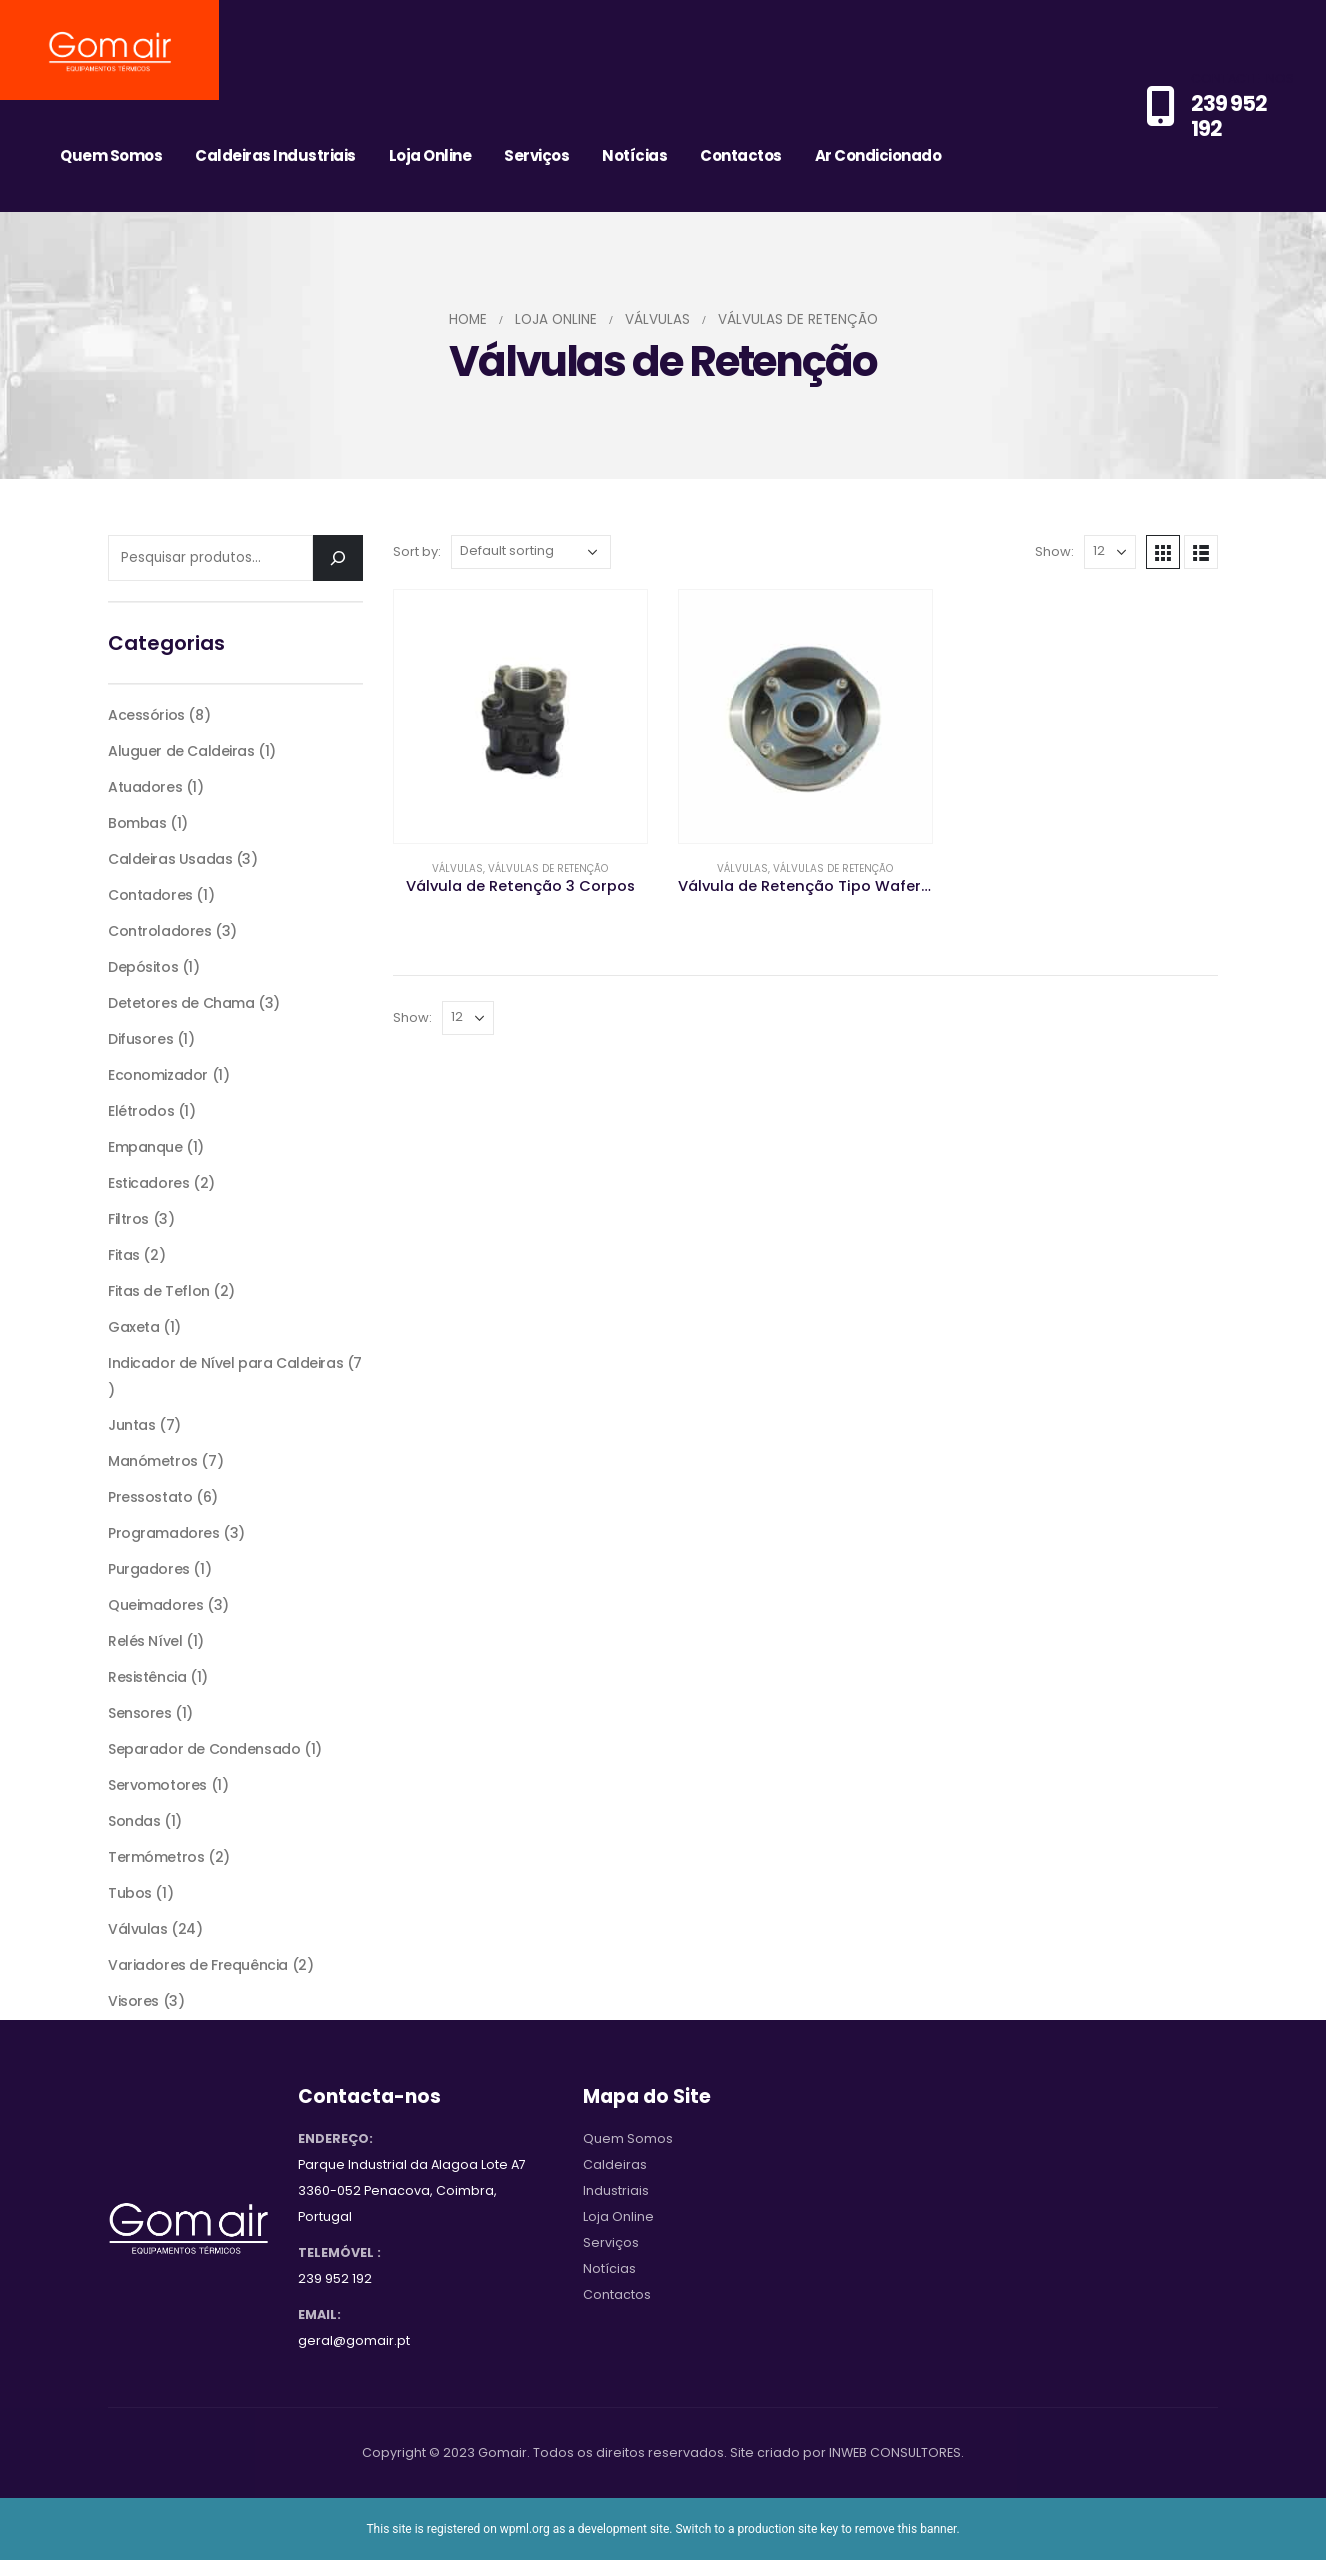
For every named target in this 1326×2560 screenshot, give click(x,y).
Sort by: (417, 551)
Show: (1054, 551)
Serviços (536, 155)
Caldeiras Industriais (275, 155)
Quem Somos (111, 155)
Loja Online (430, 155)
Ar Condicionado (878, 155)
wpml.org (525, 2529)
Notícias (634, 155)
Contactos (741, 155)
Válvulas (457, 868)
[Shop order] (531, 552)
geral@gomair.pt (354, 2340)
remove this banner (906, 2529)
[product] (520, 716)
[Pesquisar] (338, 558)
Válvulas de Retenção (548, 868)
